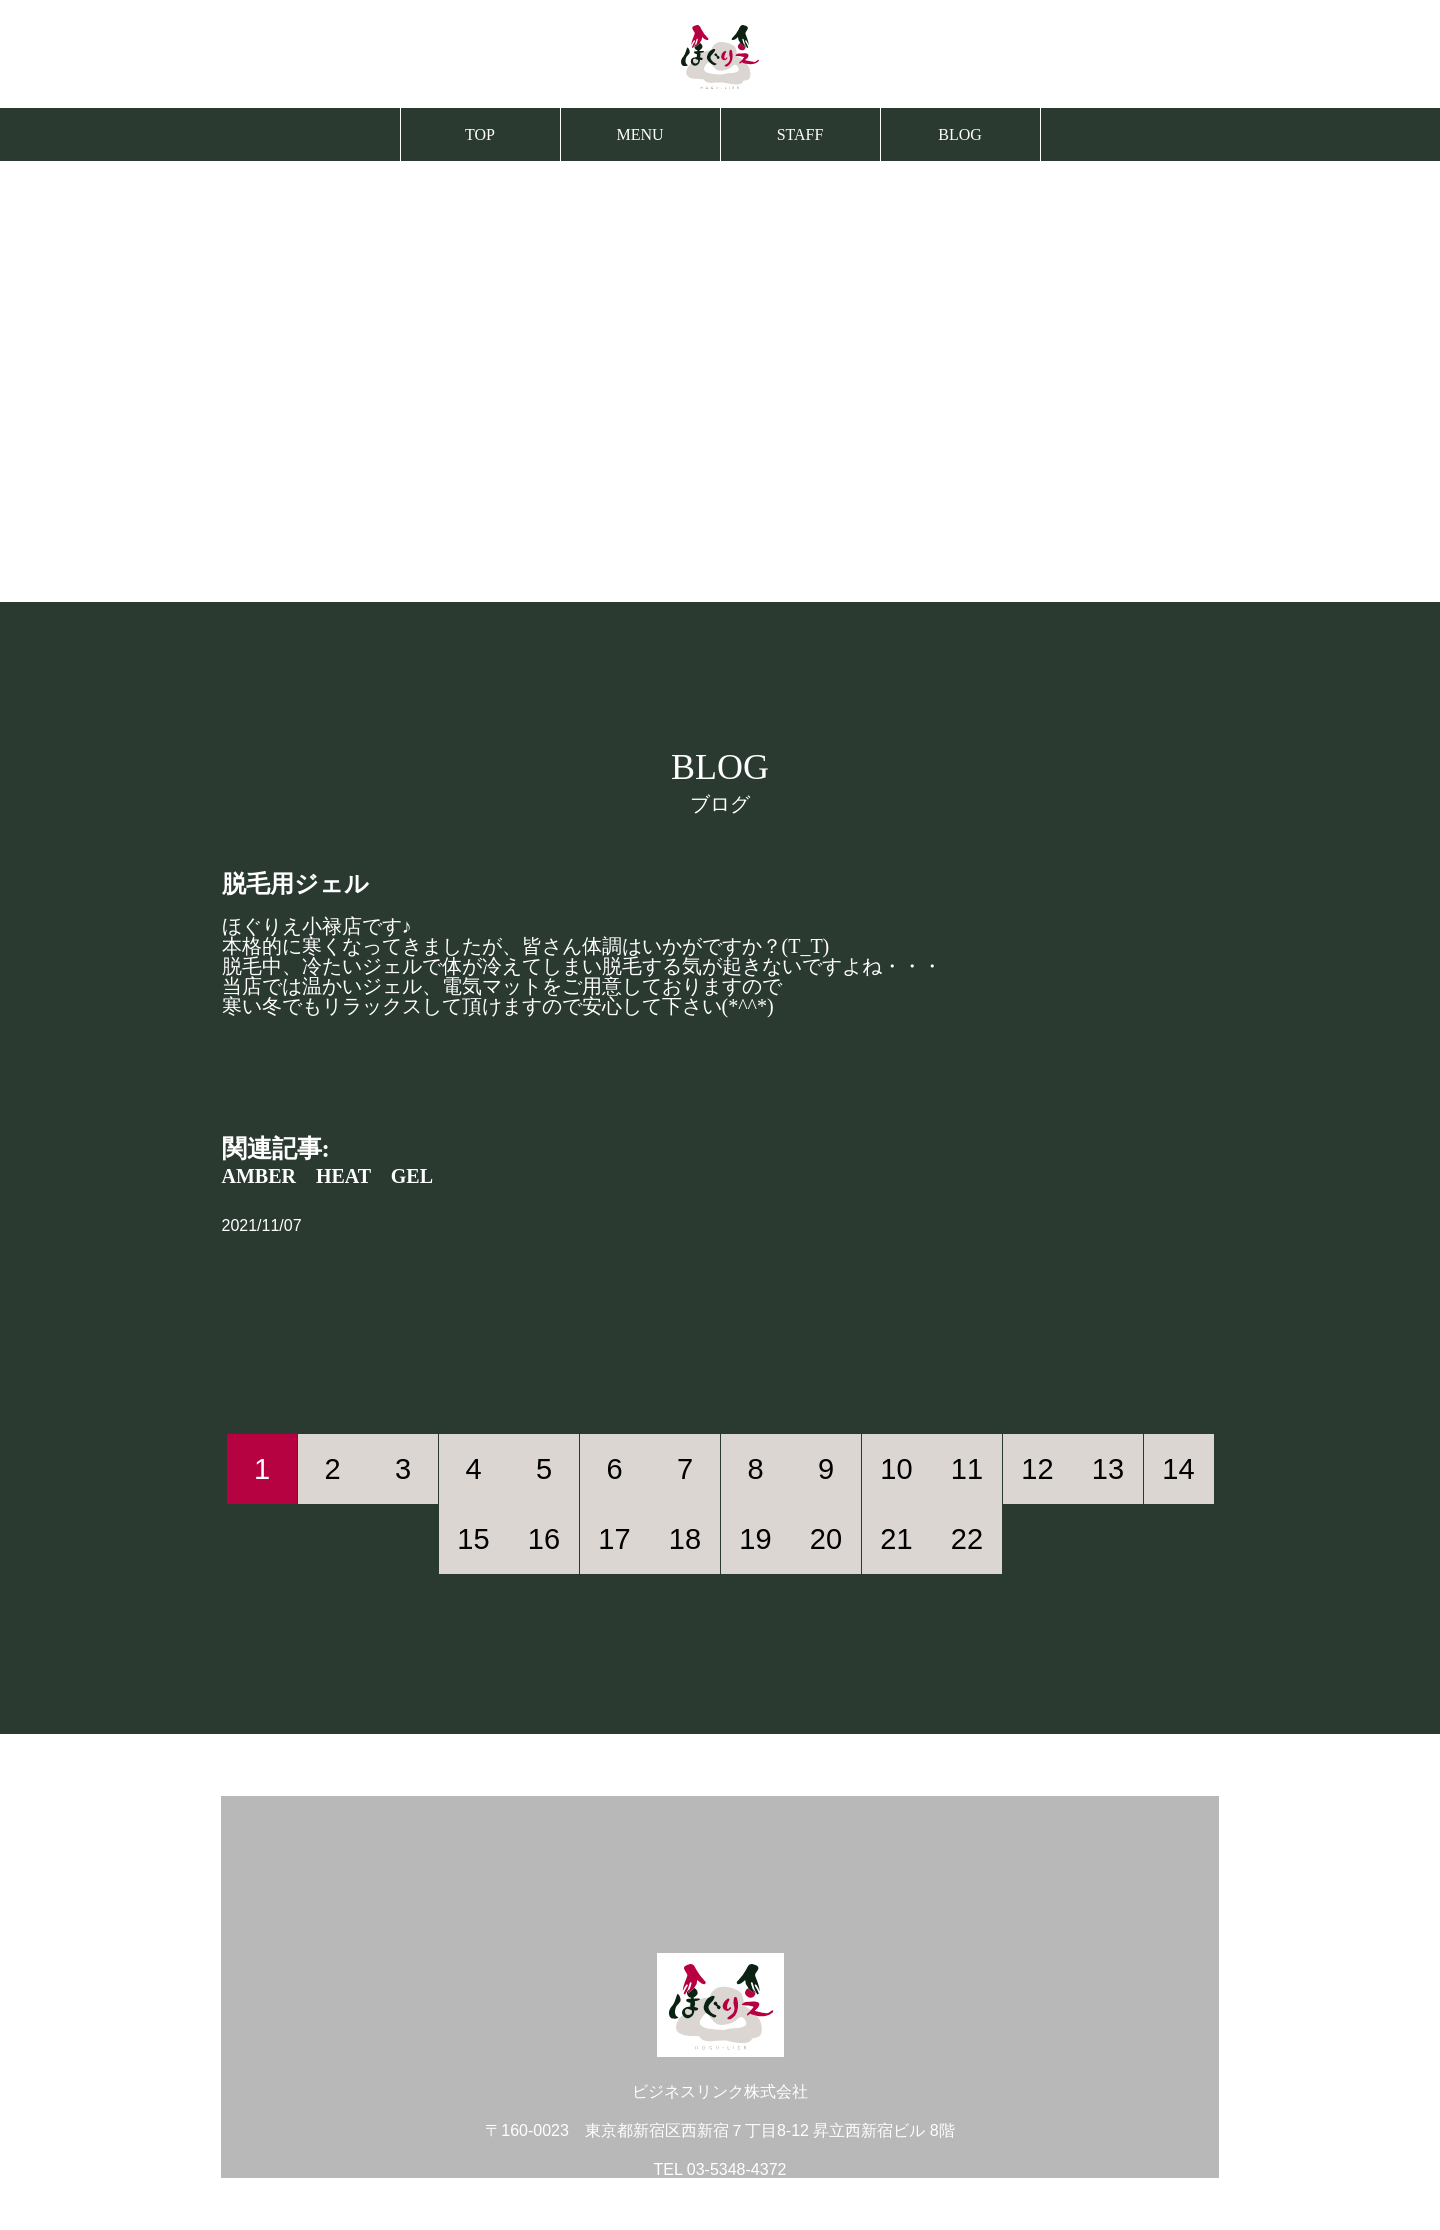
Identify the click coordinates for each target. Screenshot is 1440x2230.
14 (1178, 1469)
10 (896, 1469)
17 (614, 1539)
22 (967, 1539)
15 (473, 1539)
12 (1037, 1469)
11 (967, 1469)
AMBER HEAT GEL (328, 1176)
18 (685, 1539)
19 (755, 1539)
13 (1108, 1469)
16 (544, 1539)
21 (896, 1539)
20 (826, 1539)
